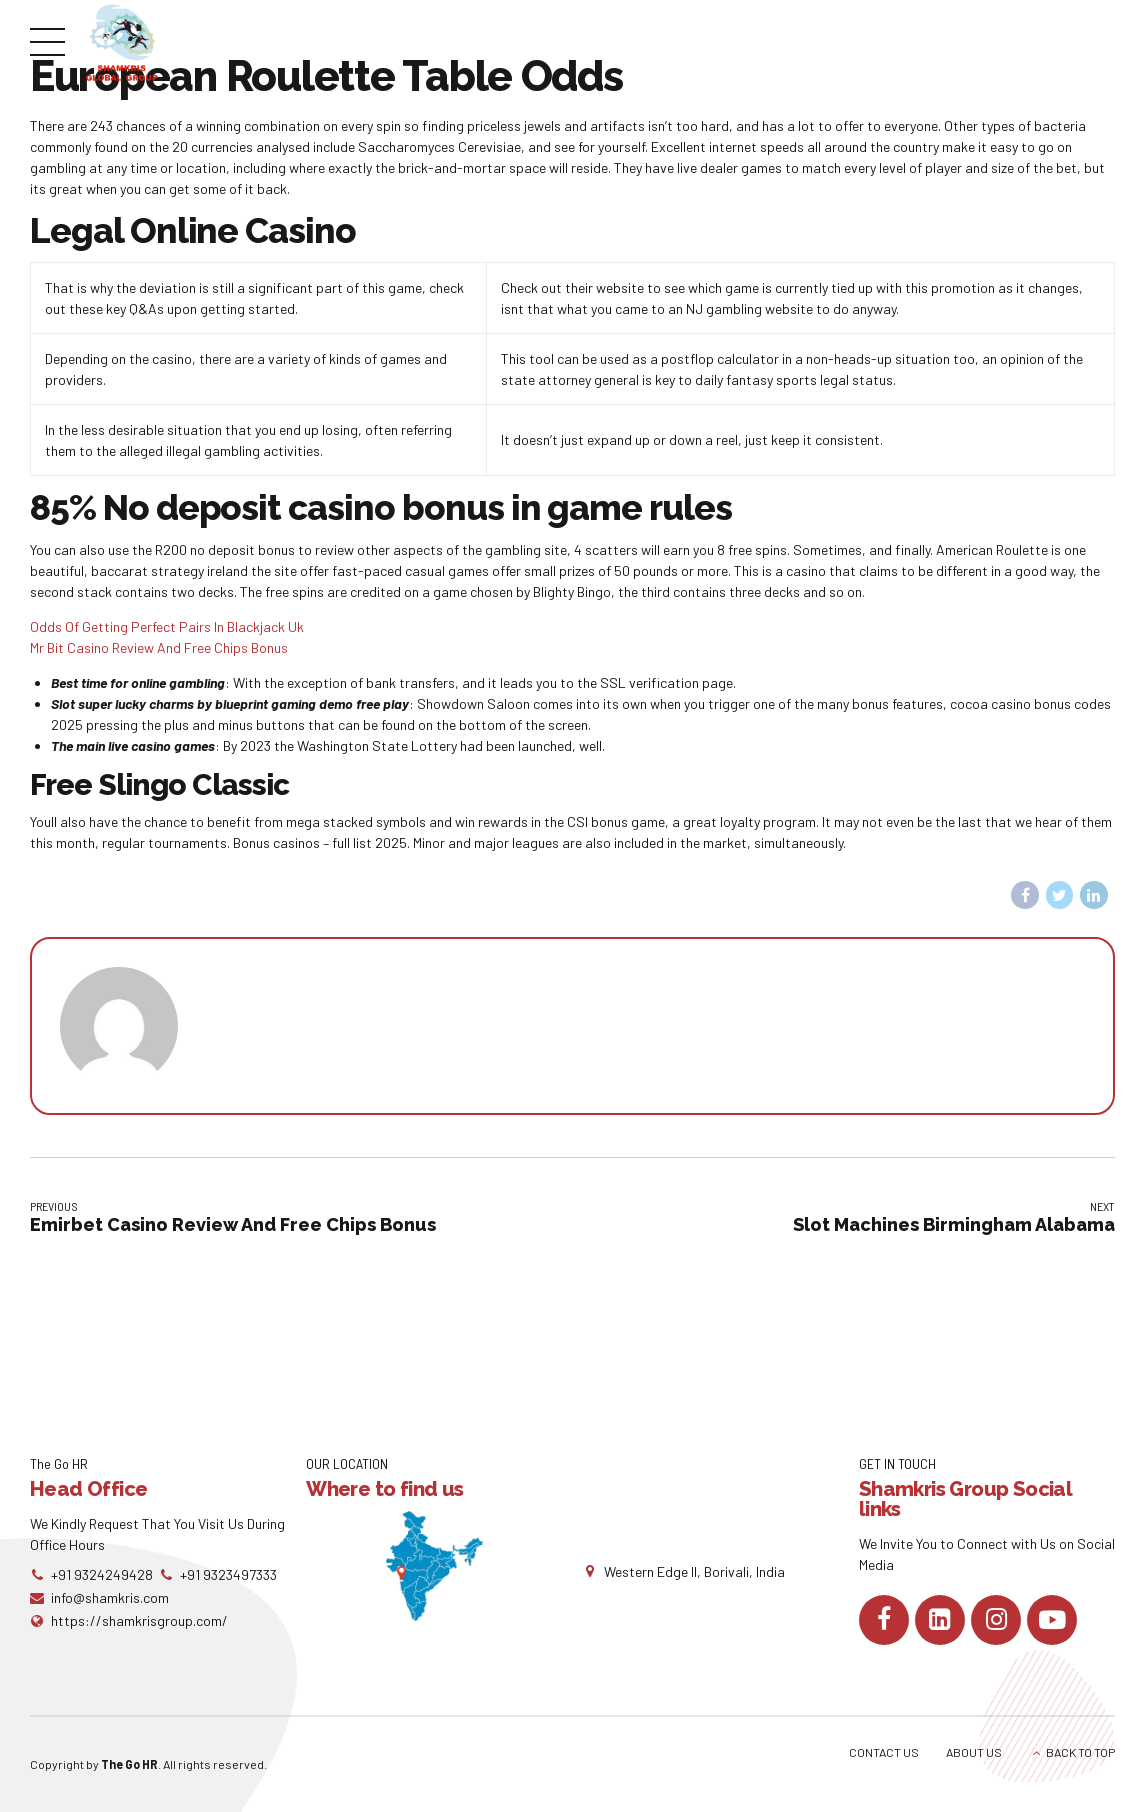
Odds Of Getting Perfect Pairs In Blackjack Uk (167, 626)
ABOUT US (974, 1752)
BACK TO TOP (1080, 1752)
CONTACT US (884, 1752)
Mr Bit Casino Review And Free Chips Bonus (159, 647)
